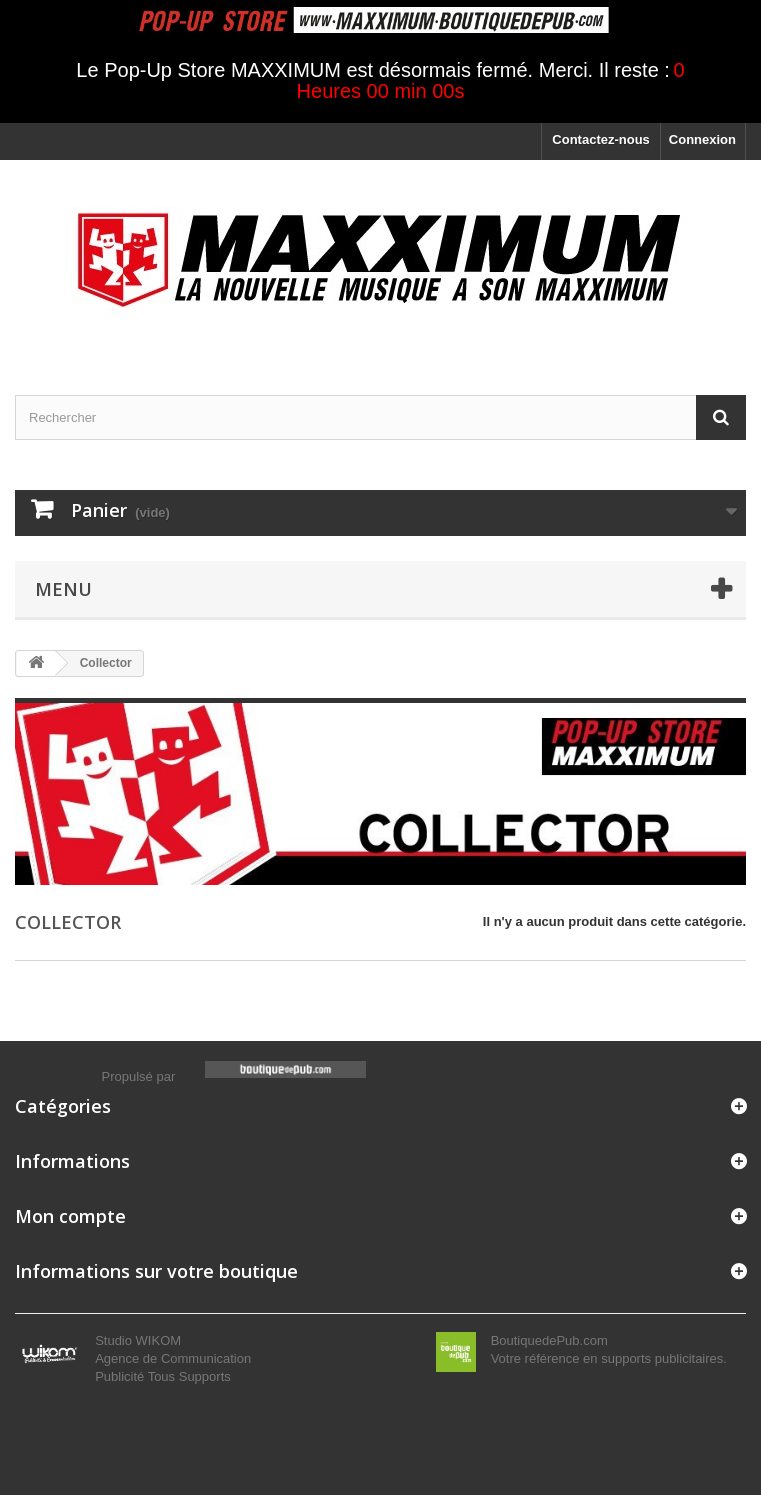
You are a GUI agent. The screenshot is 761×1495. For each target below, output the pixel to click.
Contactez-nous (601, 139)
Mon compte (70, 1216)
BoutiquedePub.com (549, 1340)
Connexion (702, 139)
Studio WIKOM (138, 1340)
